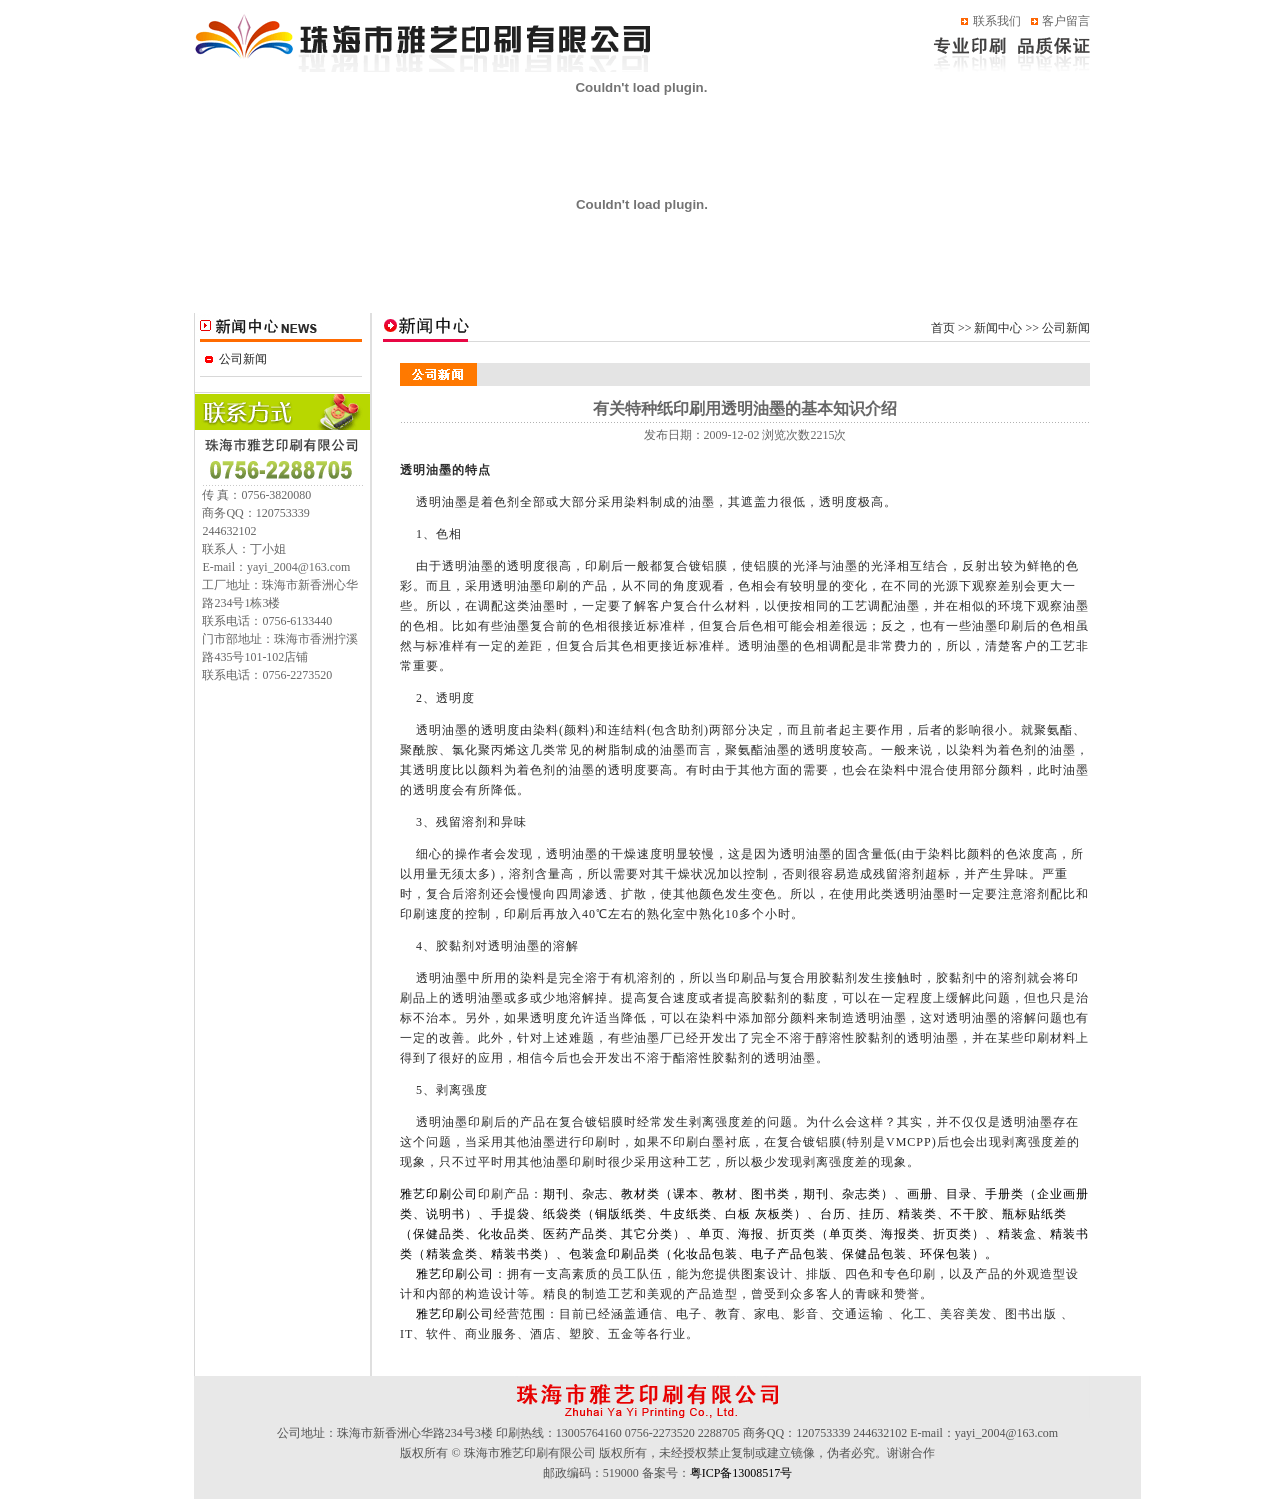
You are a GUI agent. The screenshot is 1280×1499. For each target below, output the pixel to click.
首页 (943, 328)
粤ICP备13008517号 (741, 1473)
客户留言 (1066, 21)
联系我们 (997, 21)
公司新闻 (243, 359)
